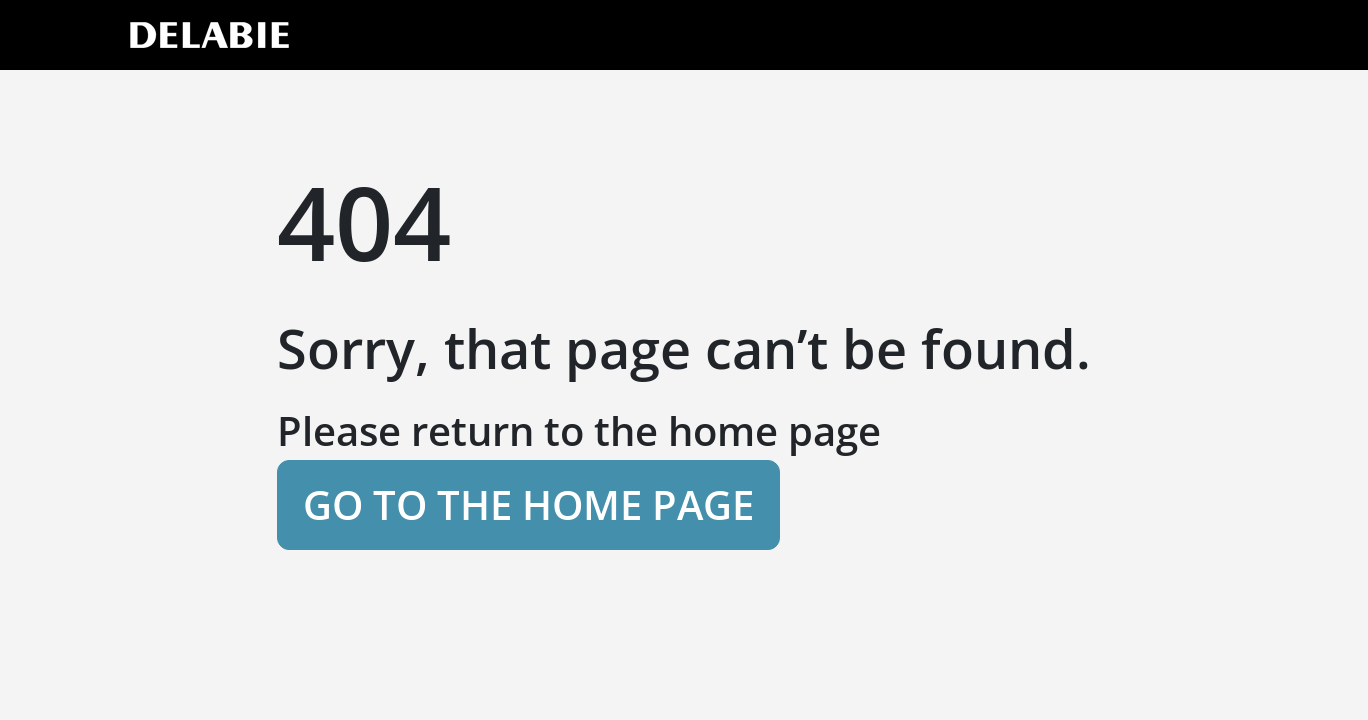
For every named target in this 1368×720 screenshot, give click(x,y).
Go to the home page (528, 504)
